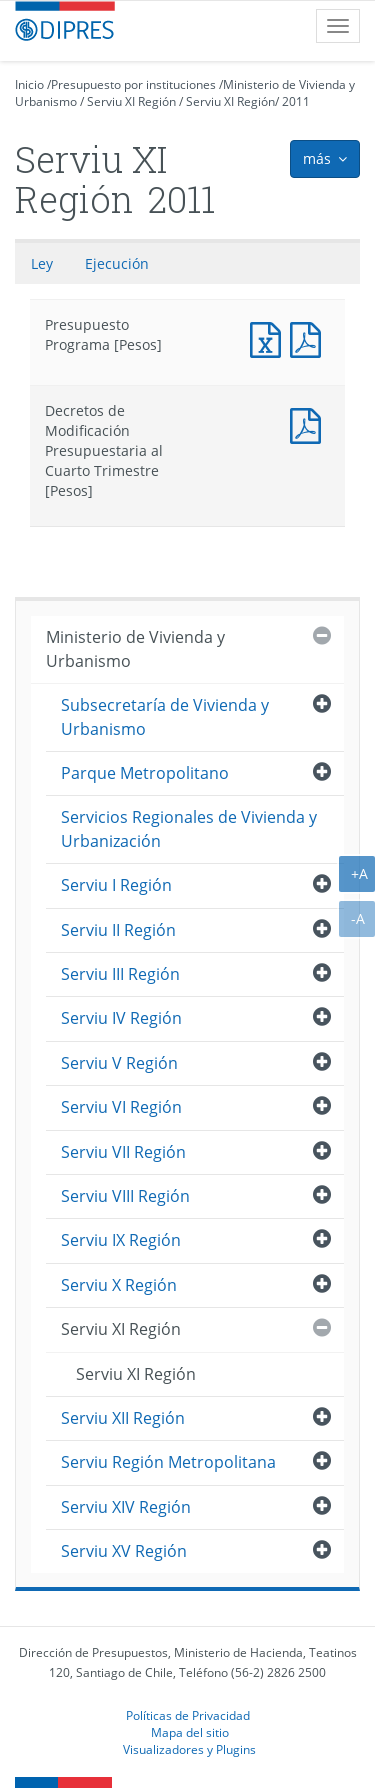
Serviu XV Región (124, 1551)
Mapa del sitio (190, 1732)
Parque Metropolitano (145, 773)
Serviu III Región (120, 974)
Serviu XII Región (123, 1418)
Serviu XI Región (131, 101)
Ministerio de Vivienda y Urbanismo (135, 648)
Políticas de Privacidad (188, 1715)
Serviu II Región (118, 930)
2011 (296, 101)
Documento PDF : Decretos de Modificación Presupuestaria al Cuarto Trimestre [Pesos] (310, 423)
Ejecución (117, 263)
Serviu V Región (119, 1063)
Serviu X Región (119, 1285)
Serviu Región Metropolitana (168, 1462)
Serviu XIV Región (126, 1507)
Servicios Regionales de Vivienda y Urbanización (189, 828)
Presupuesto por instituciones (133, 84)
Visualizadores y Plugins (189, 1749)
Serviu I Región (116, 885)
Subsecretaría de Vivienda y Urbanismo (165, 716)
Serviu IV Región (121, 1018)
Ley (42, 263)
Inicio (29, 84)
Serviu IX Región (121, 1240)
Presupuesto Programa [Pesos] (270, 337)
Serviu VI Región (121, 1107)
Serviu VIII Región (125, 1196)
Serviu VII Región (123, 1152)
